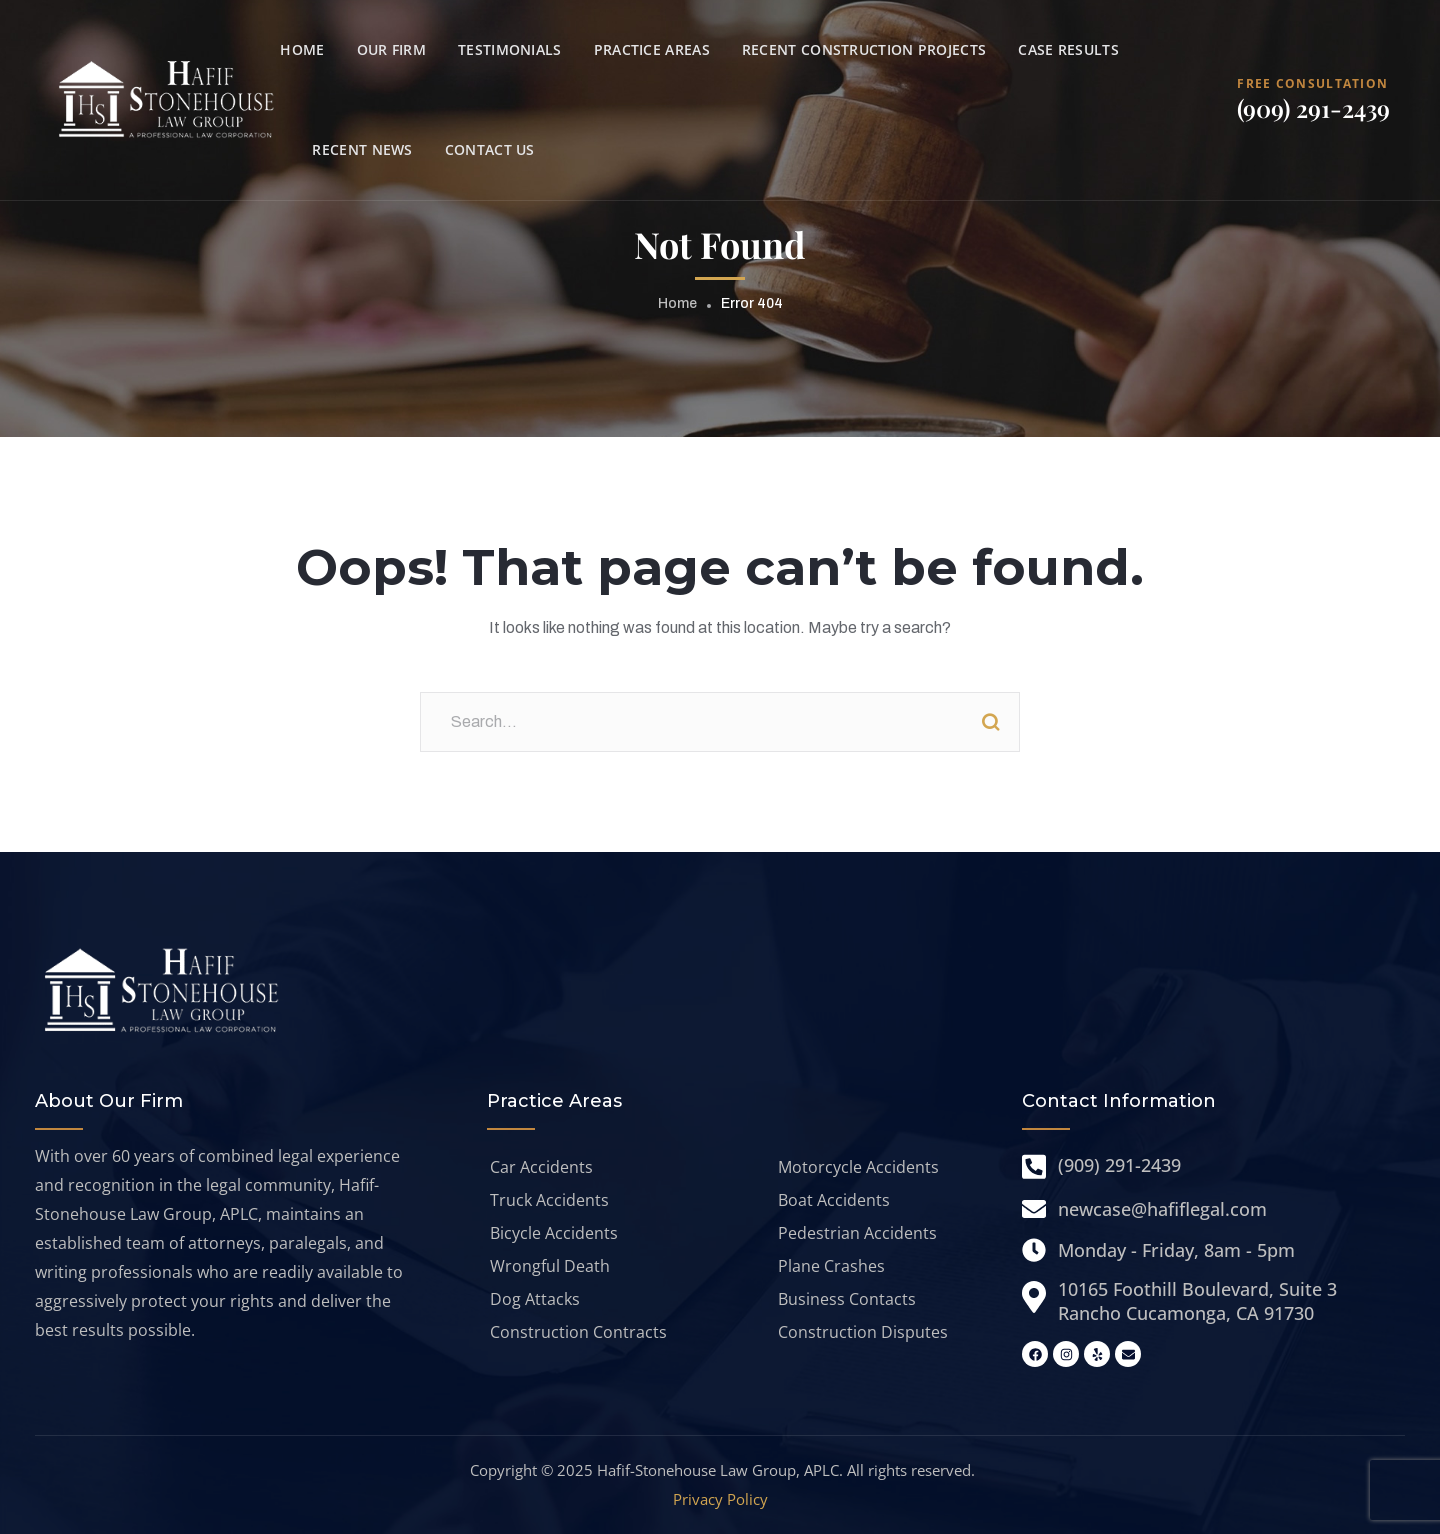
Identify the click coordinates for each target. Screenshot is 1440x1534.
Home (677, 303)
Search (990, 722)
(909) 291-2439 (1313, 108)
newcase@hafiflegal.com (1162, 1209)
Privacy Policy (720, 1499)
